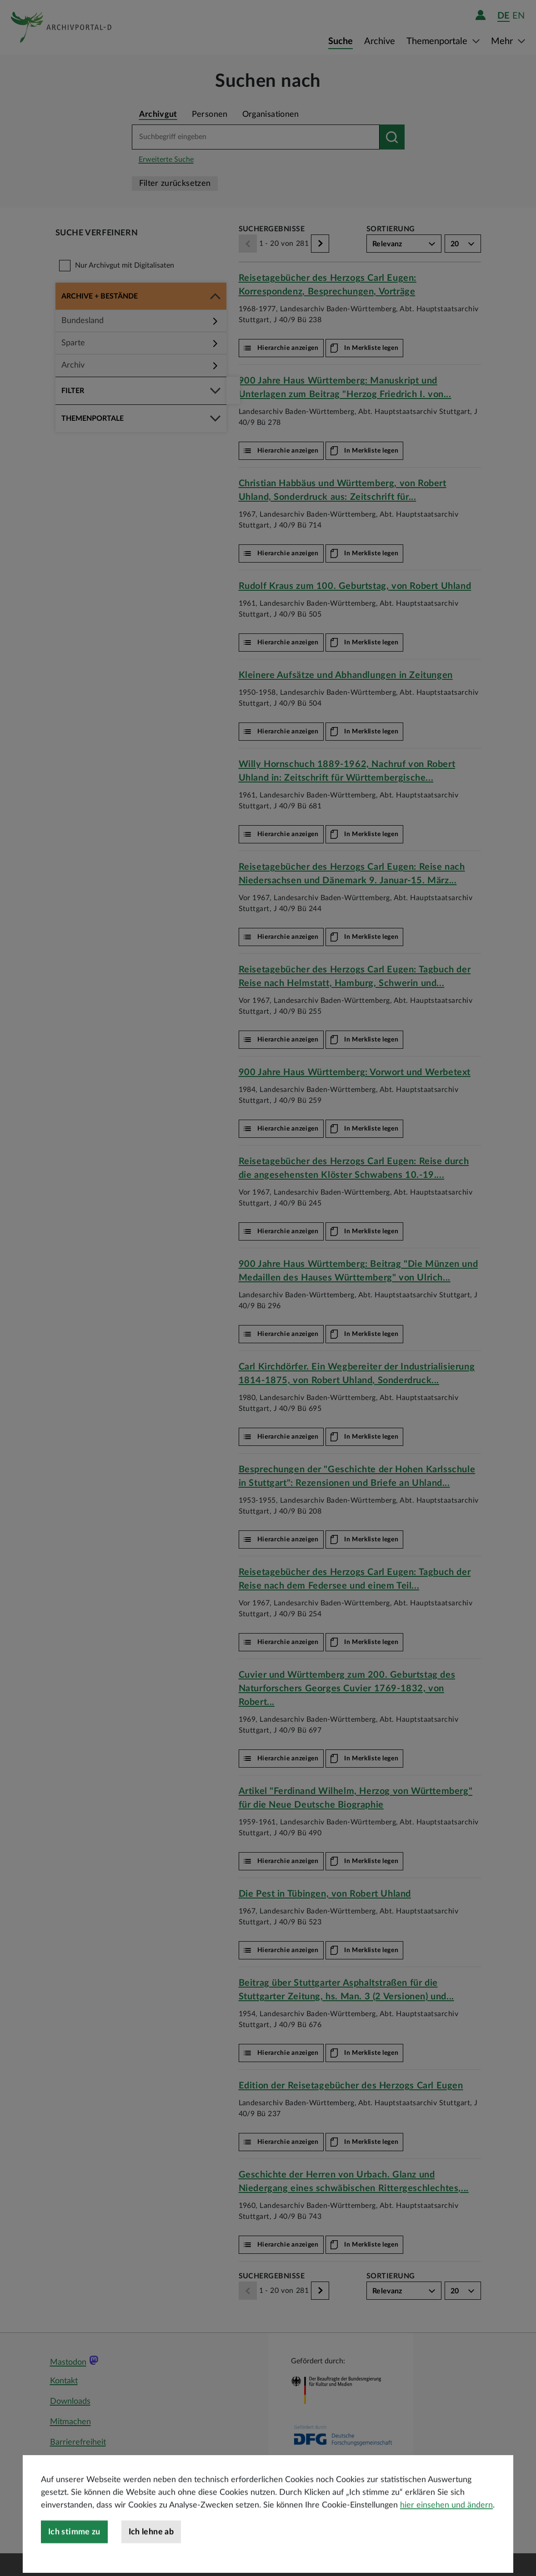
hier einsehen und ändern (446, 2539)
